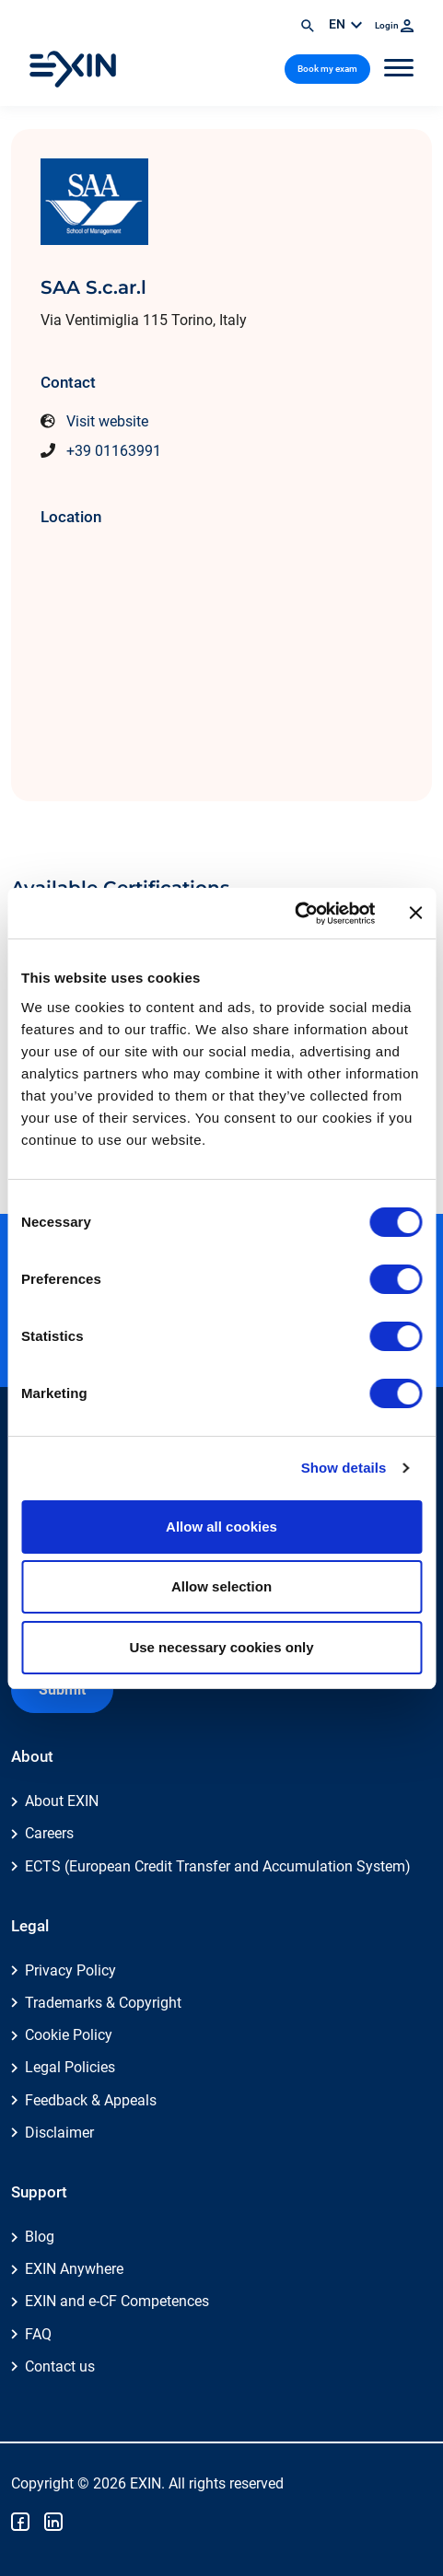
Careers (49, 1833)
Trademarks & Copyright (103, 2002)
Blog (39, 2236)
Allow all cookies (221, 1526)
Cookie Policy (68, 2035)
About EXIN (62, 1801)
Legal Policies (70, 2067)
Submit (62, 1689)
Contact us (60, 2366)
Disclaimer (59, 2132)
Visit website (107, 421)
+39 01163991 (113, 451)
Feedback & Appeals (91, 2100)
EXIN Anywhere (74, 2269)
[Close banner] (415, 912)
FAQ (38, 2334)
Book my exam (327, 69)
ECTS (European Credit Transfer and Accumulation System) (218, 1866)
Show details (344, 1467)
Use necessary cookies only (221, 1647)
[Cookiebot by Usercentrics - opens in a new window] (294, 914)
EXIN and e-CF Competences (117, 2301)
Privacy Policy (70, 1970)
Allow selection (221, 1586)
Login (394, 25)
